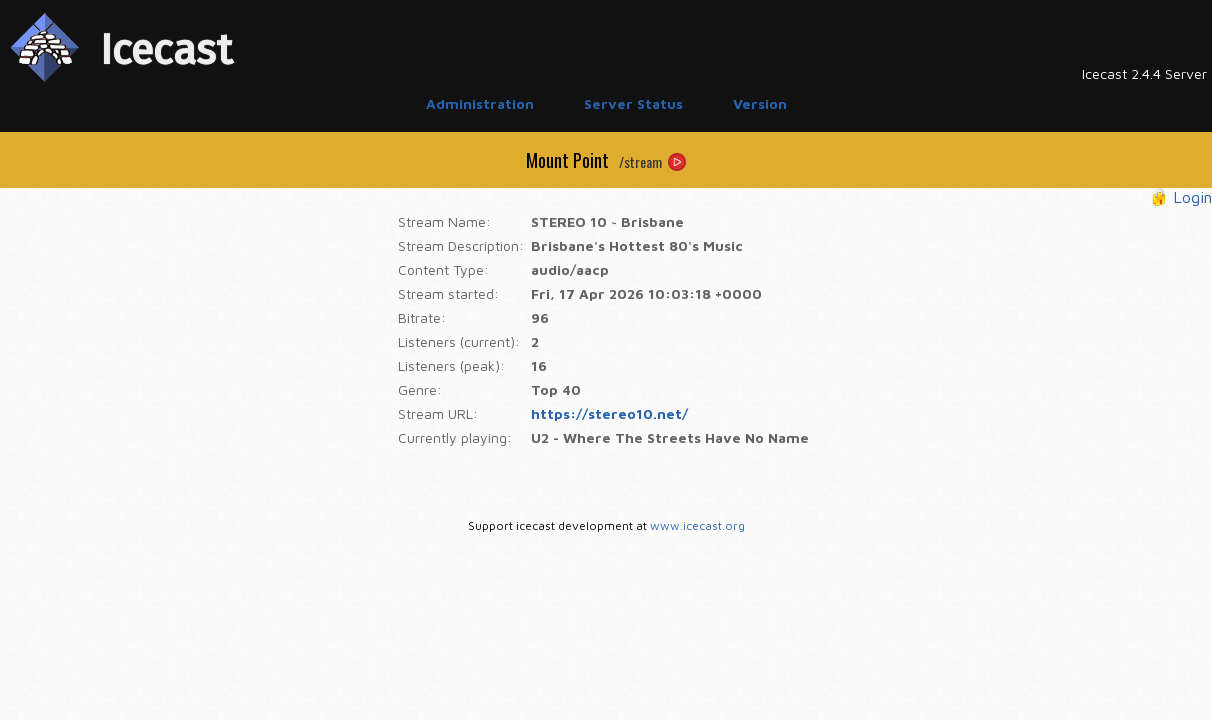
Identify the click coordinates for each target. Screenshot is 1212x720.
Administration (480, 103)
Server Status (633, 103)
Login (1192, 197)
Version (760, 103)
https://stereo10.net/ (609, 413)
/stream (640, 161)
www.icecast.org (697, 525)
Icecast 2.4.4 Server (1144, 73)
